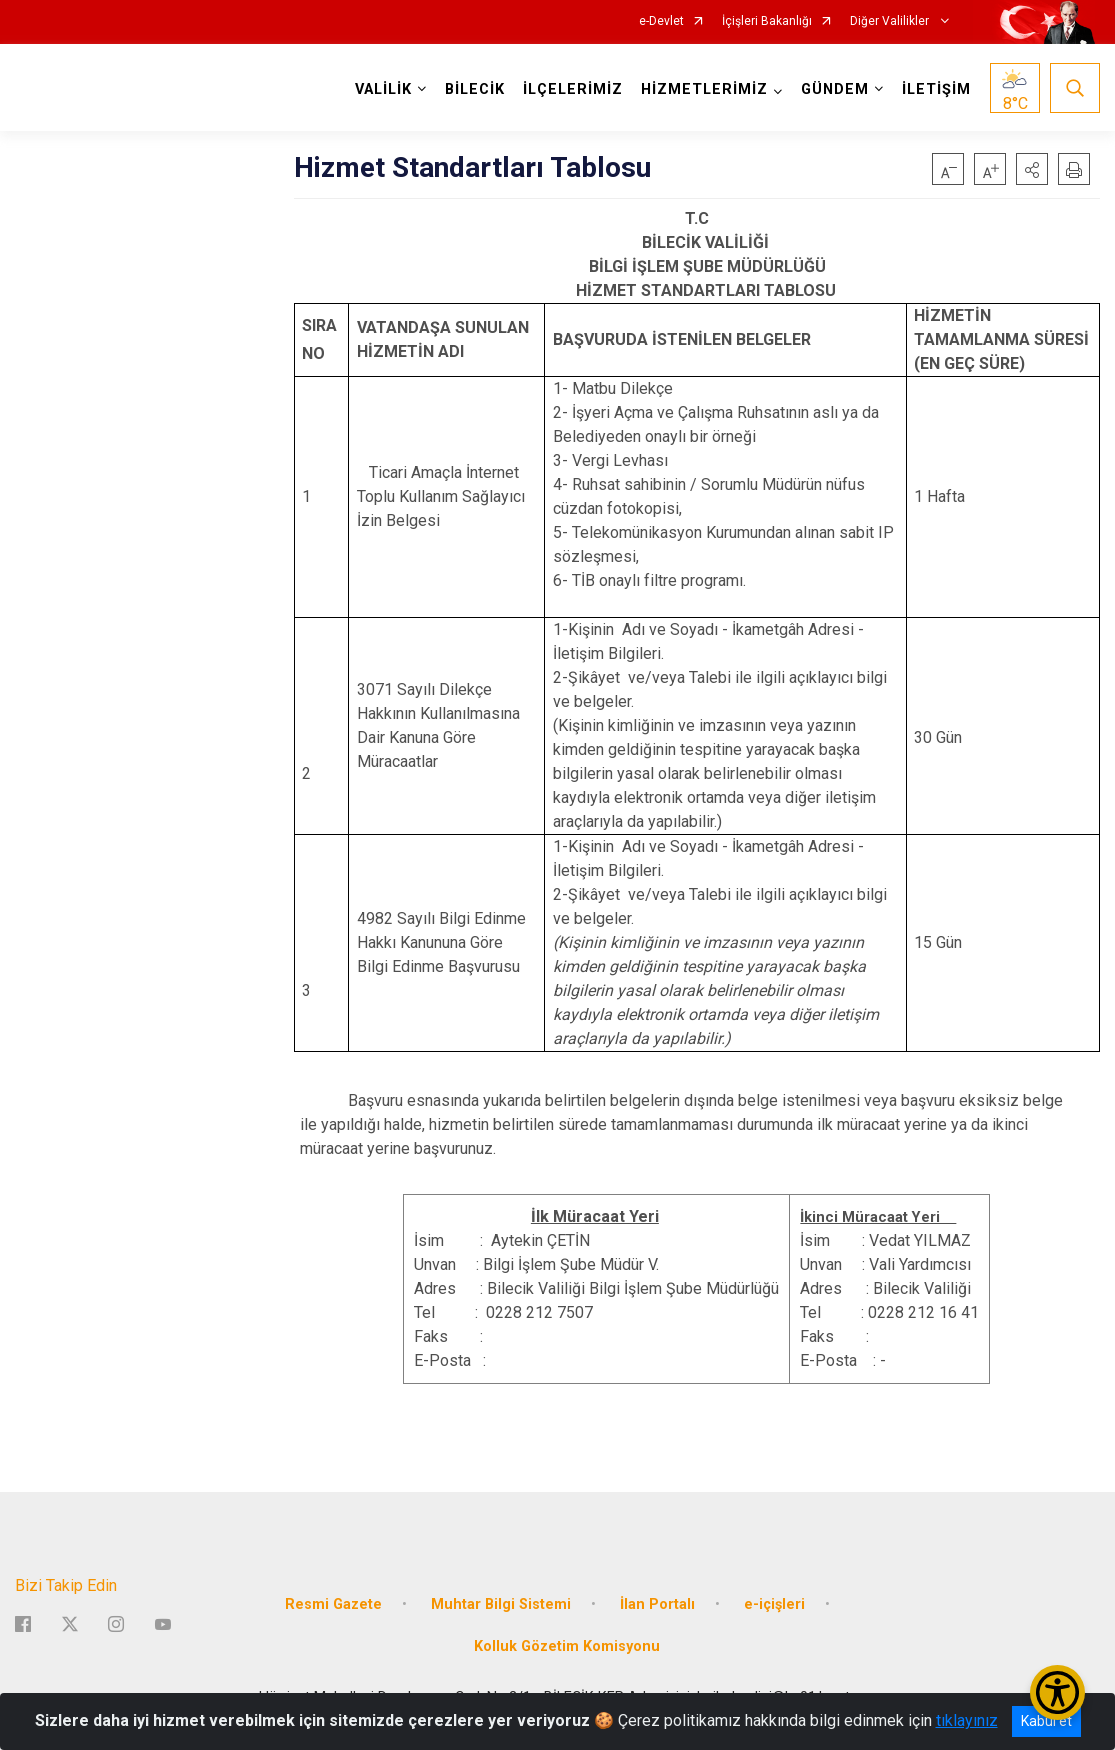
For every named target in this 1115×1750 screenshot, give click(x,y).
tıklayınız (967, 1720)
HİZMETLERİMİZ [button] (704, 89)
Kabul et (1046, 1721)
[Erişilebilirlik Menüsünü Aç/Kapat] (1057, 1692)
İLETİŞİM (936, 89)
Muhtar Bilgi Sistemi (501, 1604)
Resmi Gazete (333, 1604)
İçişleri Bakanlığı (767, 21)
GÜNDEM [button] (835, 89)
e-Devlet (661, 21)
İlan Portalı (657, 1604)
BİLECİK (475, 89)
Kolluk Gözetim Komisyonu (567, 1645)
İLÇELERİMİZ (573, 89)
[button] (1032, 169)
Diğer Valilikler (891, 21)
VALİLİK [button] (383, 89)
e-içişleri (774, 1604)
